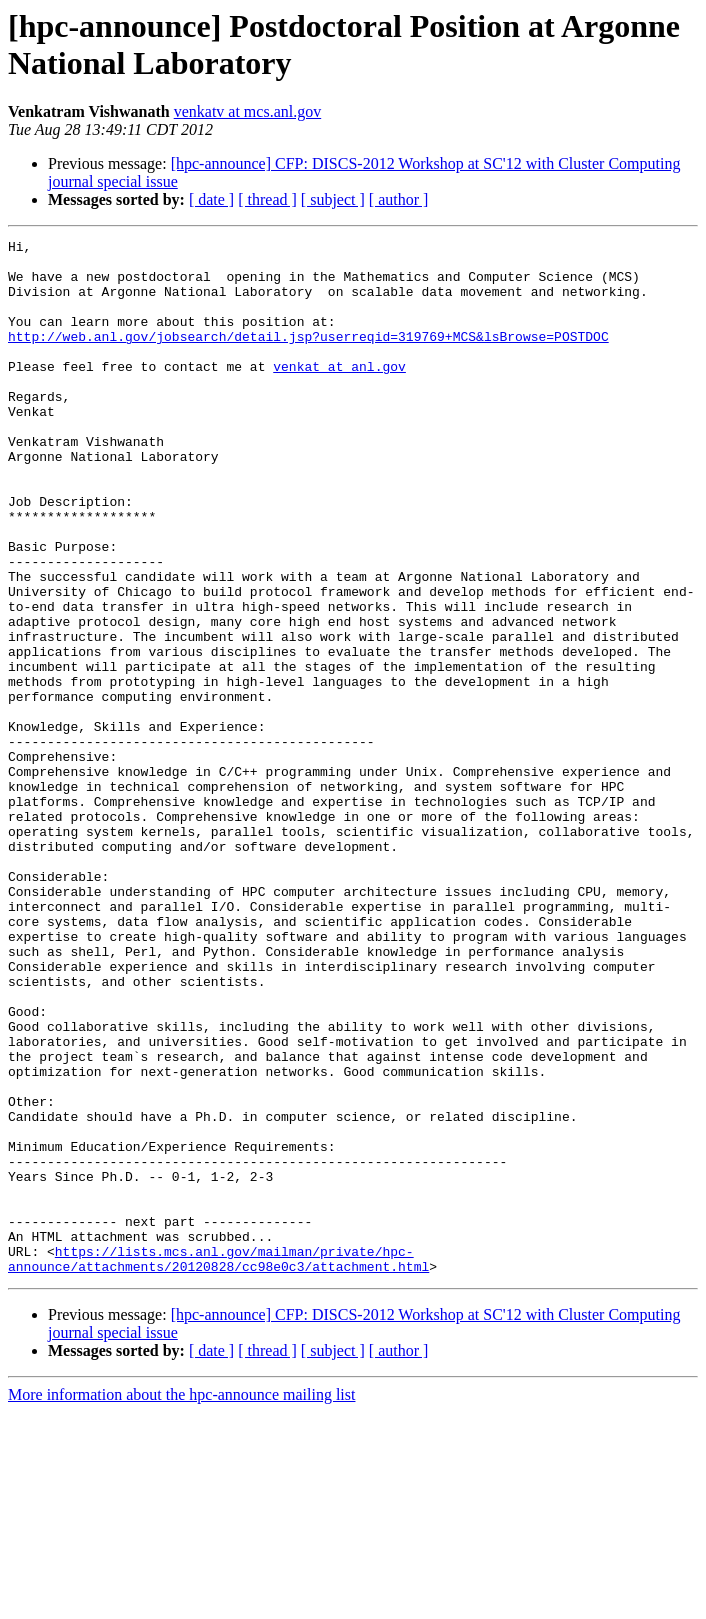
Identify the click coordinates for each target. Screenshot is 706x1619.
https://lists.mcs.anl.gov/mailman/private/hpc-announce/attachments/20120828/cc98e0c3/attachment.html (218, 1464)
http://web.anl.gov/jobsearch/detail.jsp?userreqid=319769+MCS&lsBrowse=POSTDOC (308, 357)
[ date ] (211, 199)
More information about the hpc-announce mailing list (181, 1601)
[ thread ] (267, 199)
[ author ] (399, 199)
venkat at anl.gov (339, 393)
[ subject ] (333, 199)
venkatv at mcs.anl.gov (248, 111)
